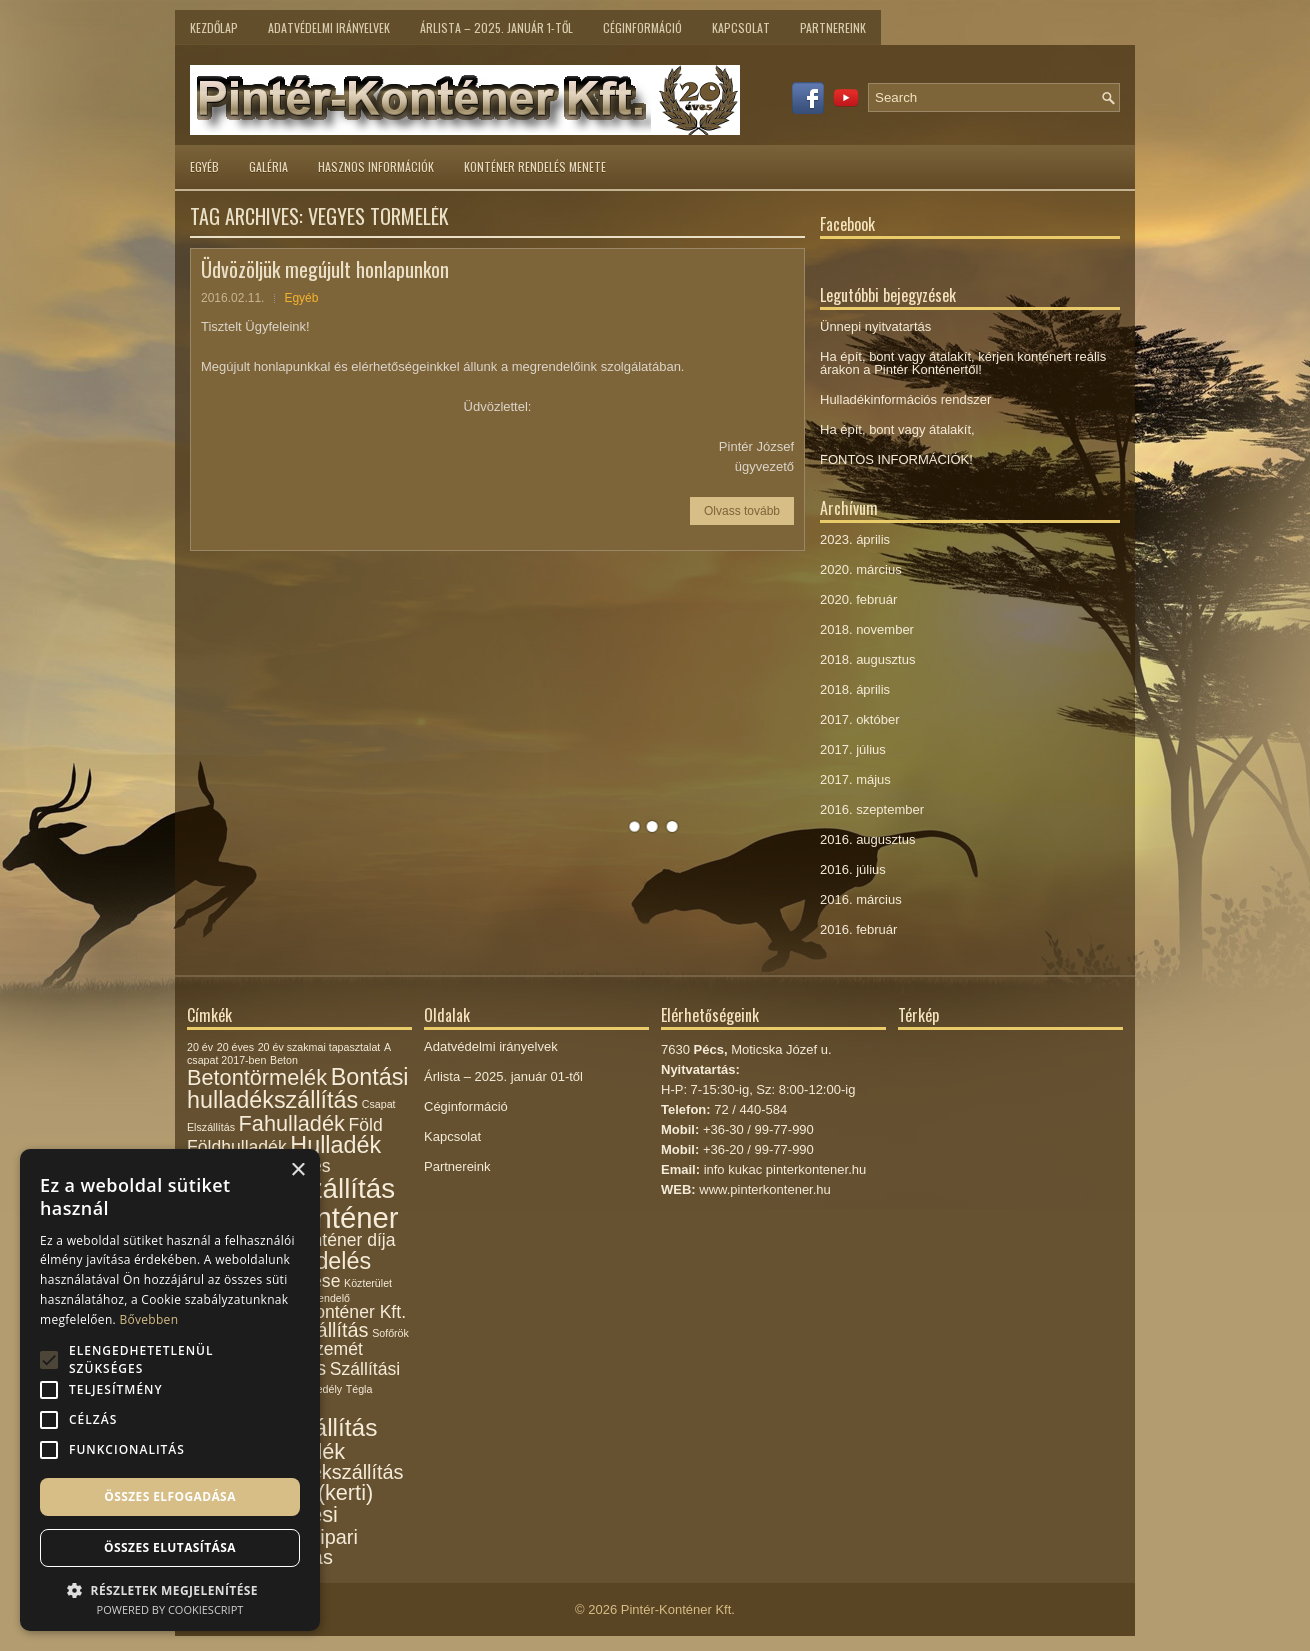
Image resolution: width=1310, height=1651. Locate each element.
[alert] (170, 1390)
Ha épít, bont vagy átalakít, (897, 429)
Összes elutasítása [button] (170, 1547)
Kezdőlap (214, 27)
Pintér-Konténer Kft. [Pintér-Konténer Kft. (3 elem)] (329, 1312)
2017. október (860, 719)
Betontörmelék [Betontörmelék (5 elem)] (257, 1077)
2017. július (853, 749)
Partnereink (833, 27)
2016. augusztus (867, 839)
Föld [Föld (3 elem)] (365, 1125)
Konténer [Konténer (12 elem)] (339, 1217)
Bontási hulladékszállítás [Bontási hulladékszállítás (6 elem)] (297, 1088)
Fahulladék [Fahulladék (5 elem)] (292, 1123)
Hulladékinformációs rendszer (905, 399)
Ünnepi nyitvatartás (875, 326)
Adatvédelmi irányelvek (329, 27)
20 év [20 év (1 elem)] (200, 1047)
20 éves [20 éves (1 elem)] (235, 1047)
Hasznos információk (376, 166)
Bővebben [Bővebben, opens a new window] (148, 1319)
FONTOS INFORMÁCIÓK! (896, 459)
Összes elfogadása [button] (170, 1496)
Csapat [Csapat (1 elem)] (379, 1104)
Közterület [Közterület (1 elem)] (368, 1283)
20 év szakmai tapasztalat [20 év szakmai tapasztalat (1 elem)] (319, 1047)
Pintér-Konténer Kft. (678, 1609)
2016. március (861, 899)
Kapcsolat (741, 27)
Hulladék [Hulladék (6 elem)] (335, 1145)
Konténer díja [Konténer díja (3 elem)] (343, 1240)
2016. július (853, 869)
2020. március (861, 569)
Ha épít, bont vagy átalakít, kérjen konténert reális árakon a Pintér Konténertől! (963, 363)
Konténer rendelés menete (535, 166)
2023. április (855, 539)
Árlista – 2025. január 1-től (496, 27)
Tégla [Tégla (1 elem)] (359, 1389)
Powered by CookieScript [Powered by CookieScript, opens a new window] (170, 1609)
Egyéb (204, 166)
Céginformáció (642, 27)
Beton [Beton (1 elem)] (284, 1060)
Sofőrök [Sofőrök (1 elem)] (390, 1333)
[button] (170, 1588)
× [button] (297, 1170)
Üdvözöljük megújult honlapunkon (325, 269)
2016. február (858, 929)
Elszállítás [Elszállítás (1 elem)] (211, 1127)
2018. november (867, 629)
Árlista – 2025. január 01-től (503, 1076)
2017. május (855, 779)
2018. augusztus (867, 659)
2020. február (858, 599)
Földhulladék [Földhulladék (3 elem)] (237, 1147)
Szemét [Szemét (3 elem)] (333, 1349)
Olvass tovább (742, 511)
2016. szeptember (872, 809)
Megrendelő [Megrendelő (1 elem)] (322, 1298)
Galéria (268, 166)
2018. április (855, 689)
